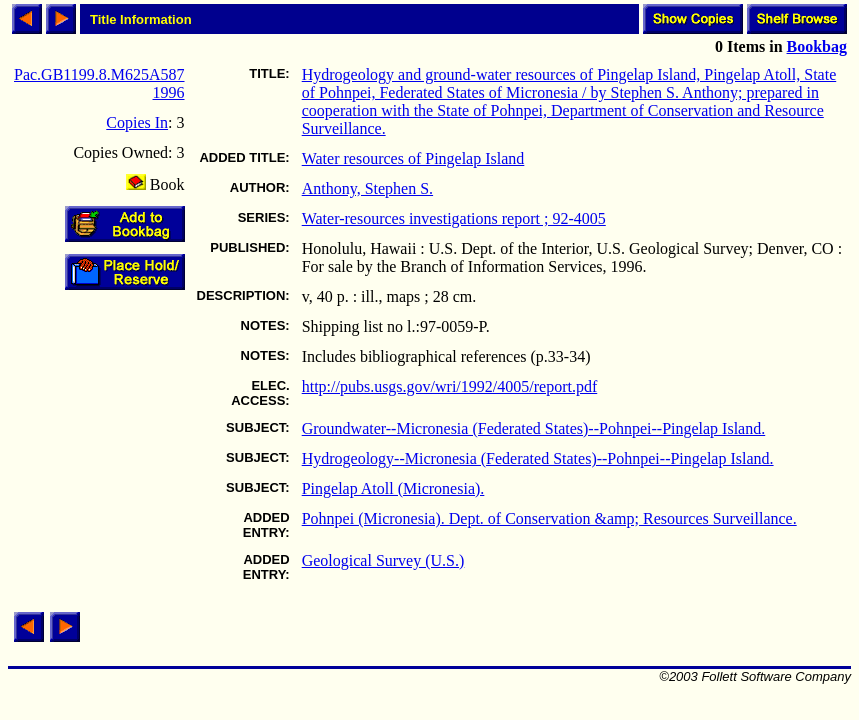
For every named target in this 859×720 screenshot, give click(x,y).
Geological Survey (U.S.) (383, 560)
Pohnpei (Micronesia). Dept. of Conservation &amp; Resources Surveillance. (549, 518)
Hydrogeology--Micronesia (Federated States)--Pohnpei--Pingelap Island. (538, 458)
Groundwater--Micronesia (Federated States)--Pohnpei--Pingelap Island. (534, 428)
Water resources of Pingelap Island (413, 158)
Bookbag (817, 46)
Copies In (137, 122)
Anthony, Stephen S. (367, 188)
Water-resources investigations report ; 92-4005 (454, 218)
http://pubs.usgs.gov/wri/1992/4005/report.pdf (450, 386)
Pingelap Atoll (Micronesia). (393, 488)
